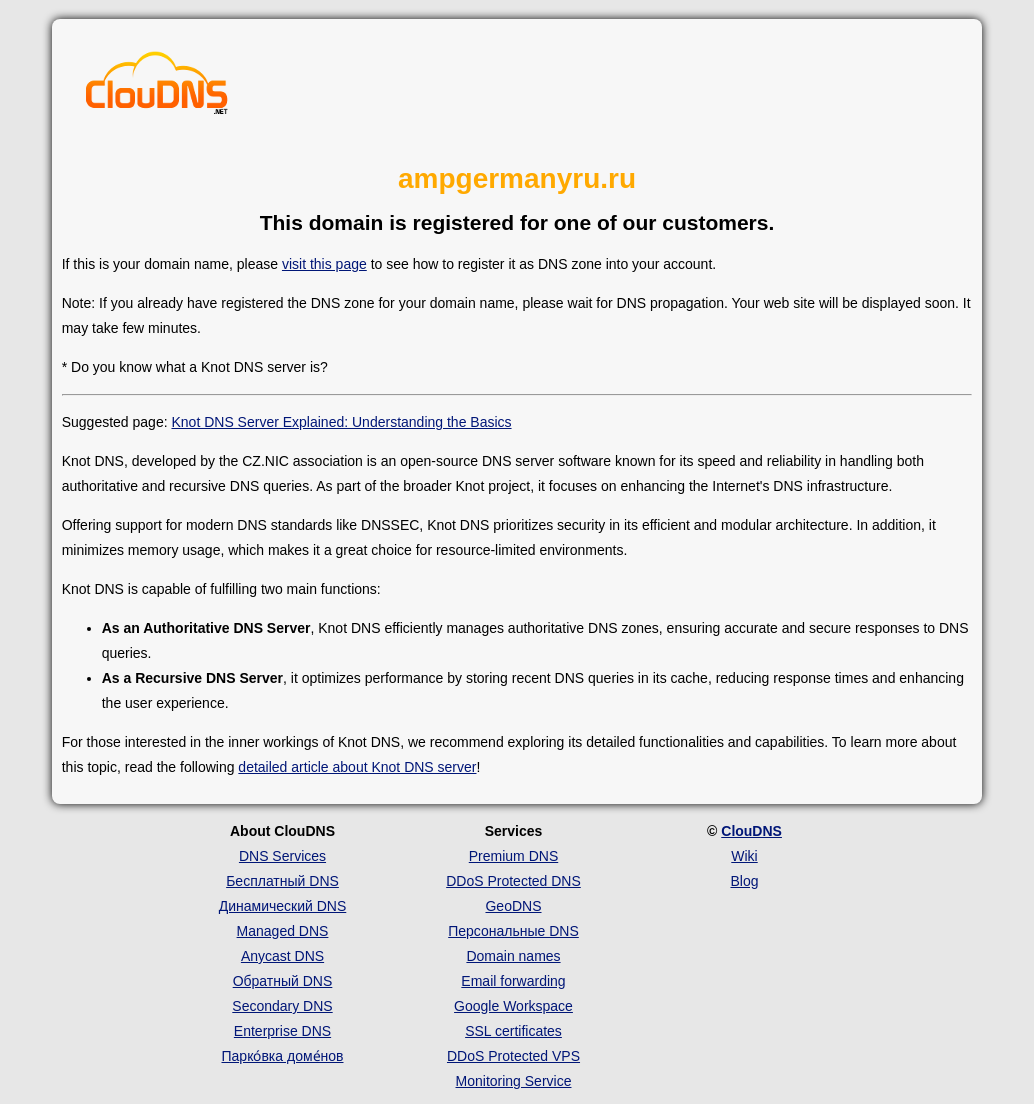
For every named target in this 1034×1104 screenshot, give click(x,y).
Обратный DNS (283, 981)
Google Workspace (513, 1006)
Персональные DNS (513, 931)
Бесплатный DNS (282, 881)
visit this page (324, 264)
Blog (744, 881)
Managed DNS (283, 931)
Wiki (744, 856)
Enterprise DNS (282, 1031)
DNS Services (282, 856)
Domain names (513, 956)
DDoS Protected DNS (513, 881)
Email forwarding (513, 981)
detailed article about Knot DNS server (357, 767)
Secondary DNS (282, 1006)
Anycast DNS (282, 956)
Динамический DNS (283, 906)
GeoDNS (513, 906)
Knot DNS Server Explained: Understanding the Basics (341, 422)
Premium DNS (513, 856)
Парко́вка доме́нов (283, 1056)
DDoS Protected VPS (513, 1056)
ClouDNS (751, 831)
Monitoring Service (514, 1081)
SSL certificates (513, 1031)
